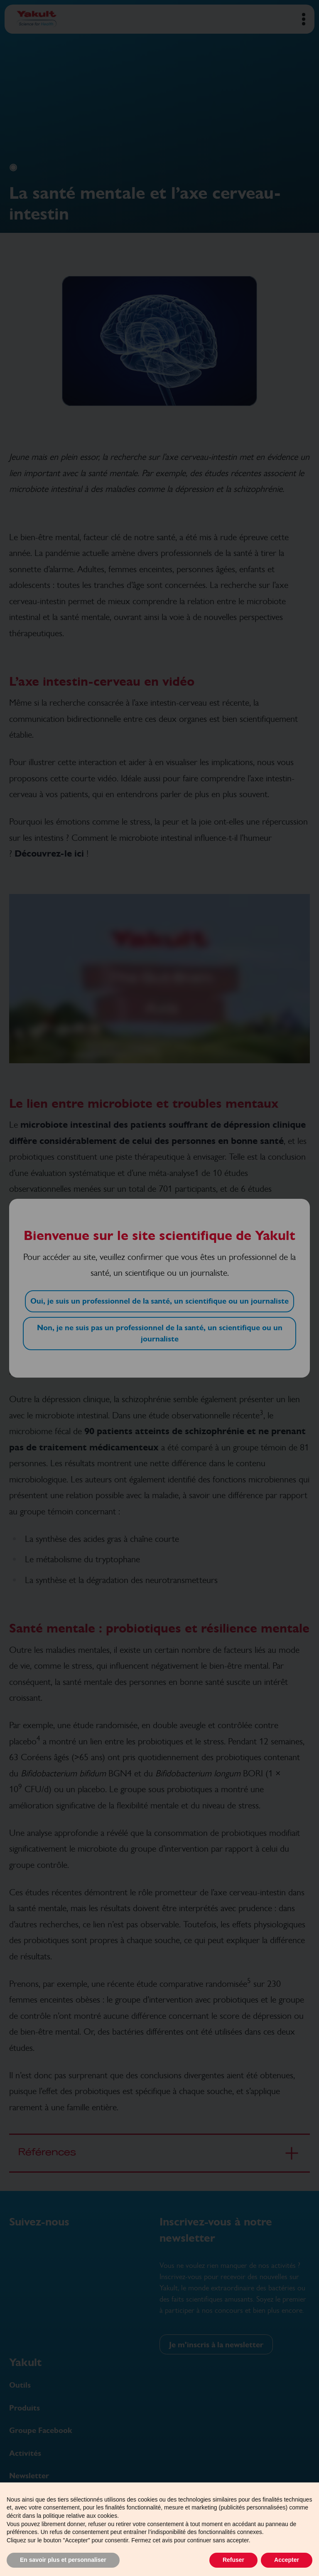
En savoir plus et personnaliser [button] (63, 2559)
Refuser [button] (233, 2559)
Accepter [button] (286, 2559)
